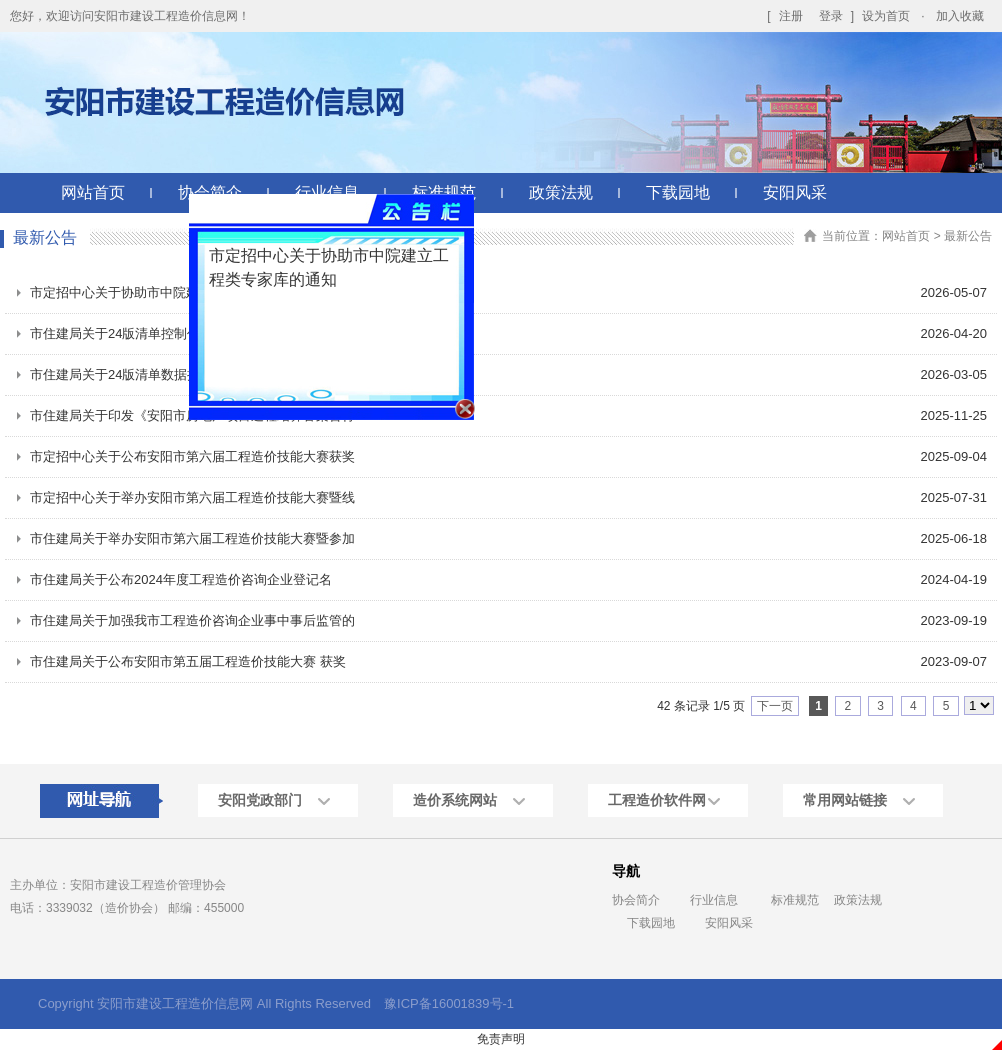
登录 (831, 16)
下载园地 (678, 192)
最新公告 (968, 236)
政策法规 (561, 192)
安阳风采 (795, 192)
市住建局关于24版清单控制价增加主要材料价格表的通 (186, 333)
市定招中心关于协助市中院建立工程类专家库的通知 (179, 292)
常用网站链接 (845, 800)
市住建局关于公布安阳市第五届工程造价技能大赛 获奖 (188, 661)
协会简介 (636, 900)
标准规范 (795, 900)
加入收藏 (960, 16)
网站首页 (93, 192)
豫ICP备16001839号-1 (449, 1003)
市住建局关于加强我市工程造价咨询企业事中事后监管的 (192, 620)
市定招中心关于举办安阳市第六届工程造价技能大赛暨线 (192, 497)
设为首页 (886, 16)
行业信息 (714, 900)
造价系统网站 (455, 800)
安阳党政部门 (260, 800)
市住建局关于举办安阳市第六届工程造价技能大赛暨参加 (192, 538)
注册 (791, 16)
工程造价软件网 (657, 800)
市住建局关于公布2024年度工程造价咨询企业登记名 (181, 579)
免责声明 (501, 1039)
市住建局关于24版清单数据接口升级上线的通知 (167, 374)
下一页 (775, 706)
